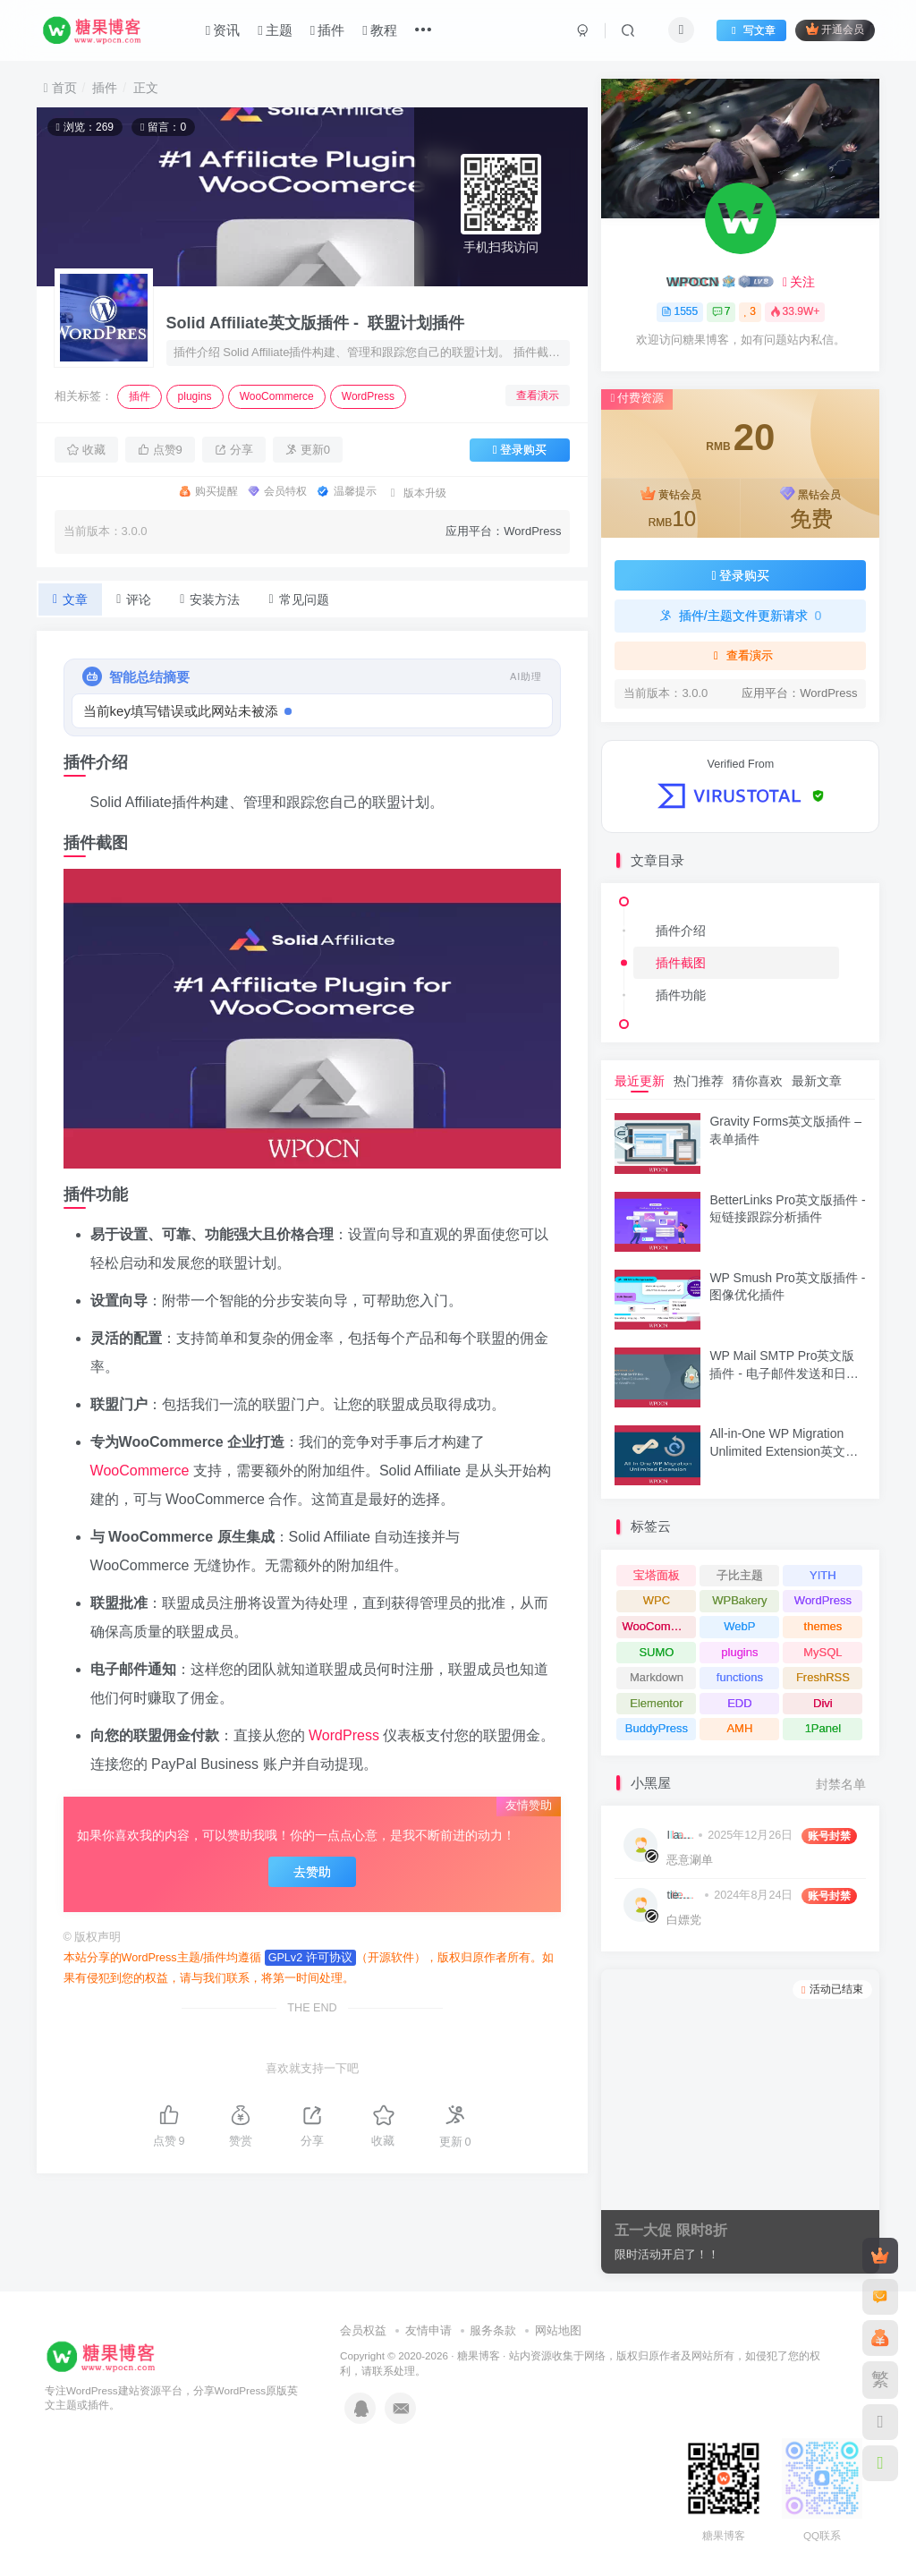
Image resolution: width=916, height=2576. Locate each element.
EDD (739, 1703)
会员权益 (363, 2330)
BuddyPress (656, 1728)
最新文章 (817, 1081)
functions (740, 1677)
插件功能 (681, 995)
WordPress (368, 396)
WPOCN (692, 281)
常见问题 (298, 599)
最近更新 (640, 1081)
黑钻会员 (811, 510)
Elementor (656, 1703)
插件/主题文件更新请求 (740, 615)
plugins (195, 396)
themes (823, 1626)
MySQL (822, 1652)
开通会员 (835, 29)
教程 (379, 30)
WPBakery (739, 1600)
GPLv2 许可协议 (310, 1957)
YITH (823, 1575)
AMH (739, 1728)
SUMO (656, 1652)
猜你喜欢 (758, 1081)
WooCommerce (277, 396)
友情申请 (428, 2330)
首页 (60, 88)
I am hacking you (679, 1835)
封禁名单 (841, 1784)
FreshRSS (823, 1677)
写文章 (751, 30)
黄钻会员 (672, 510)
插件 (327, 30)
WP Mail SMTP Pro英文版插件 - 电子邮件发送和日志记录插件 (783, 1373)
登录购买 (520, 449)
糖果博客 (478, 2355)
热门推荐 (699, 1081)
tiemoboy (682, 1895)
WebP (739, 1626)
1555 (679, 311)
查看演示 (537, 395)
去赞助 (312, 1872)
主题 (275, 30)
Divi (823, 1703)
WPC (656, 1600)
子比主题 (740, 1575)
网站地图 (558, 2330)
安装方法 (210, 599)
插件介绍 (681, 930)
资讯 (223, 30)
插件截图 (681, 963)
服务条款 (493, 2330)
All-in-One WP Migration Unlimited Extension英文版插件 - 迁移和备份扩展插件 (783, 1450)
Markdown (656, 1677)
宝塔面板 (656, 1575)
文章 (70, 599)
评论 (133, 599)
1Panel (823, 1728)
